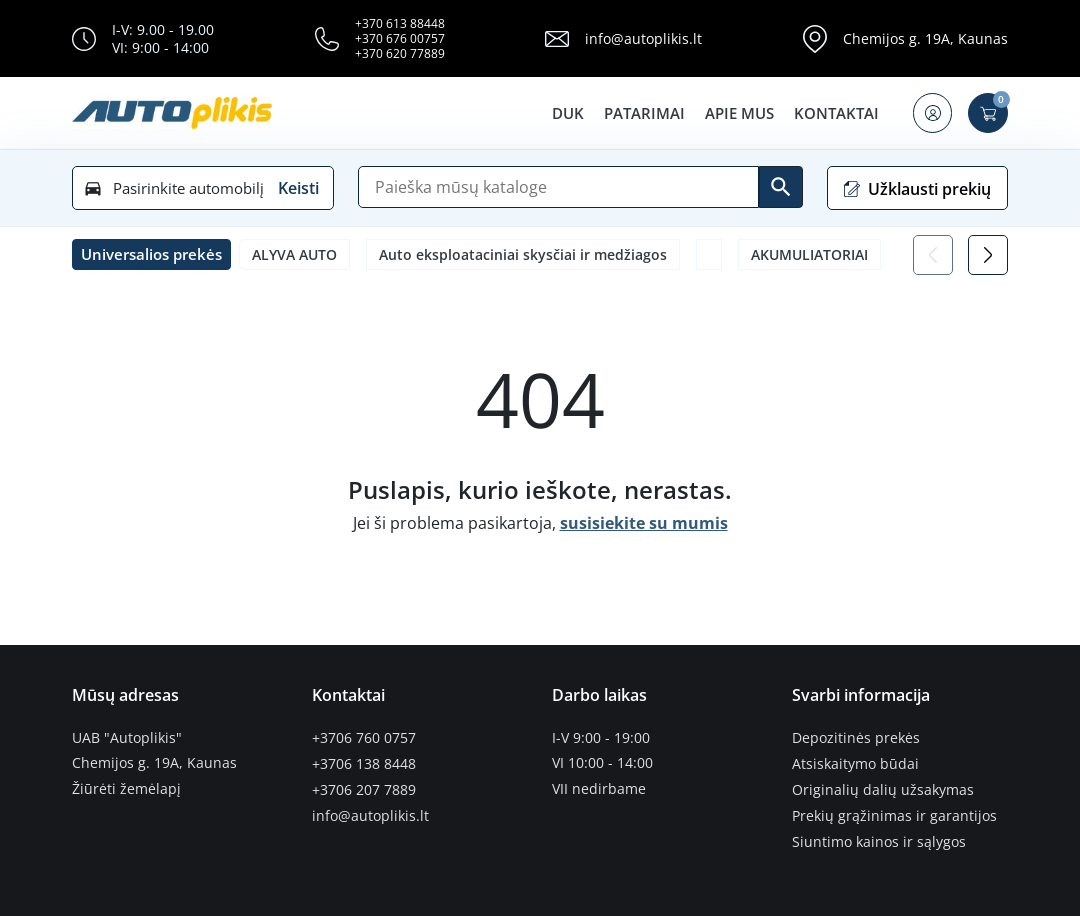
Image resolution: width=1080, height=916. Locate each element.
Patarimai (643, 113)
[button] (932, 113)
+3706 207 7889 (364, 789)
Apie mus (738, 113)
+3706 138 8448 (364, 763)
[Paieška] (558, 187)
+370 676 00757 (400, 38)
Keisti (298, 188)
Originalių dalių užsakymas (883, 789)
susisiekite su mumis (644, 523)
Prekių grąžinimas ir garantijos (894, 814)
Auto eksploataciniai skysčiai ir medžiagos (523, 254)
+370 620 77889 (400, 53)
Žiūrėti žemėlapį (126, 789)
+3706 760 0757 (364, 738)
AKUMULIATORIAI (809, 254)
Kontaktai (835, 113)
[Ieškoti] (781, 187)
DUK (567, 113)
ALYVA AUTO (294, 254)
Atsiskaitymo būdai (855, 763)
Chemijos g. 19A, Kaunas (925, 38)
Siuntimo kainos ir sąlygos (879, 840)
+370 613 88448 (400, 23)
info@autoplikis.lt (643, 38)
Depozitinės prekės (856, 738)
